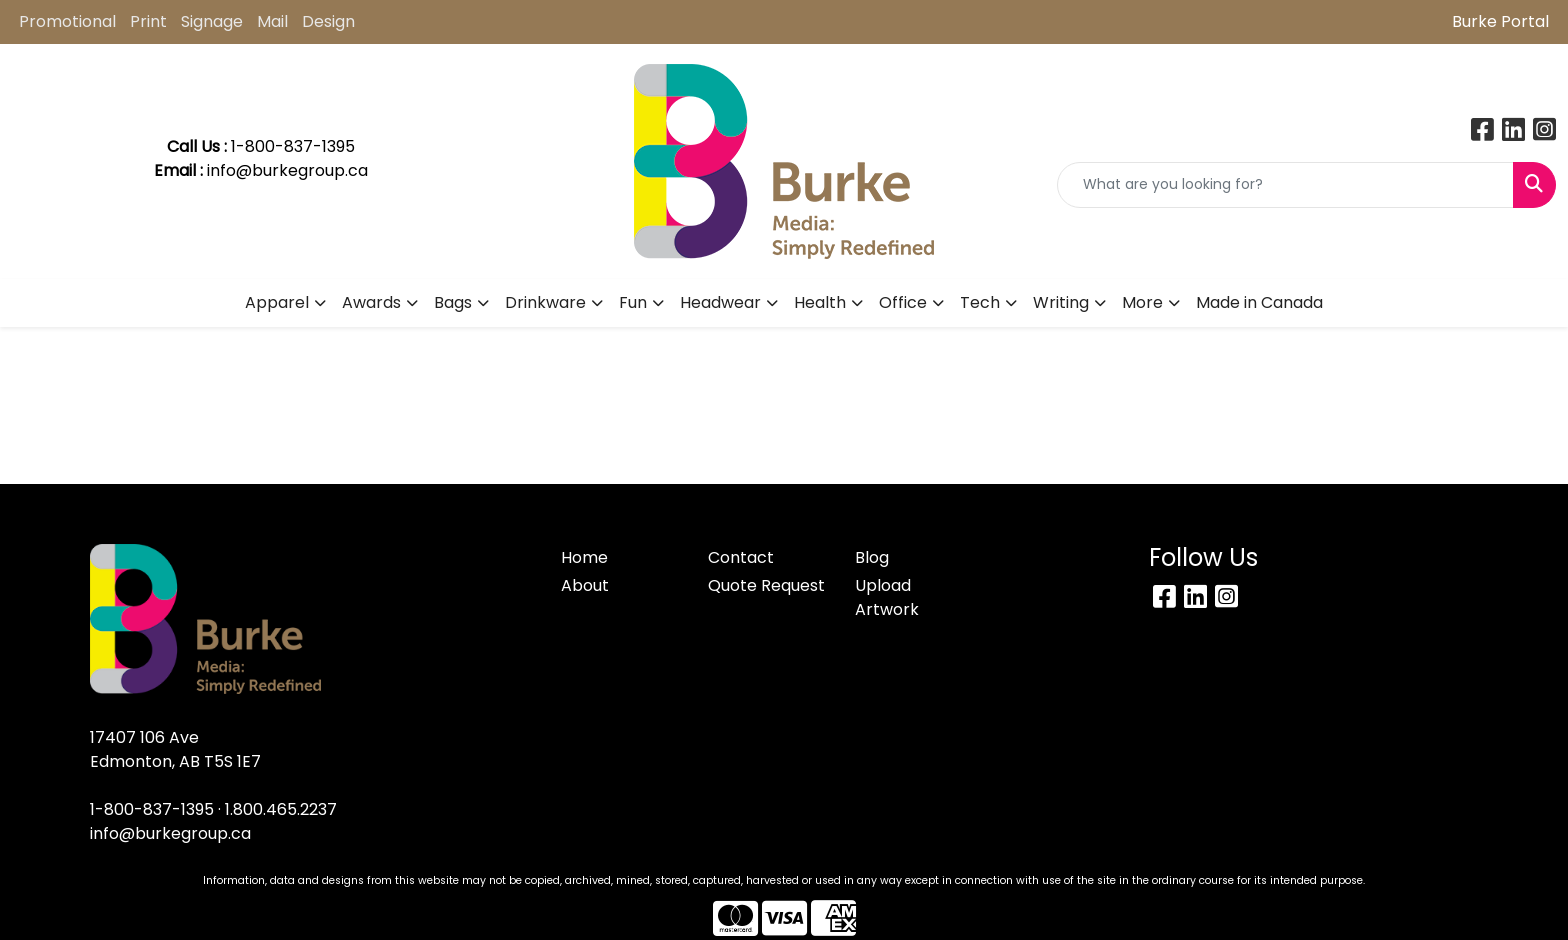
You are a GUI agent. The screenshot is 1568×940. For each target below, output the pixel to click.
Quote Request (766, 585)
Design (328, 21)
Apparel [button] (277, 302)
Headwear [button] (720, 302)
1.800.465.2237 (281, 809)
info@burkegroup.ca (287, 170)
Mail (272, 21)
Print (148, 21)
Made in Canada (1259, 302)
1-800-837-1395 (152, 809)
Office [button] (903, 302)
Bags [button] (453, 302)
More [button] (1142, 302)
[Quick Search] (1285, 185)
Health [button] (820, 302)
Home (584, 557)
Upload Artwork (887, 597)
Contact (741, 557)
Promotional (67, 21)
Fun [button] (633, 302)
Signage (212, 21)
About (585, 585)
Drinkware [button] (545, 302)
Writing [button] (1061, 302)
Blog (872, 557)
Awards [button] (371, 302)
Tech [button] (980, 302)
